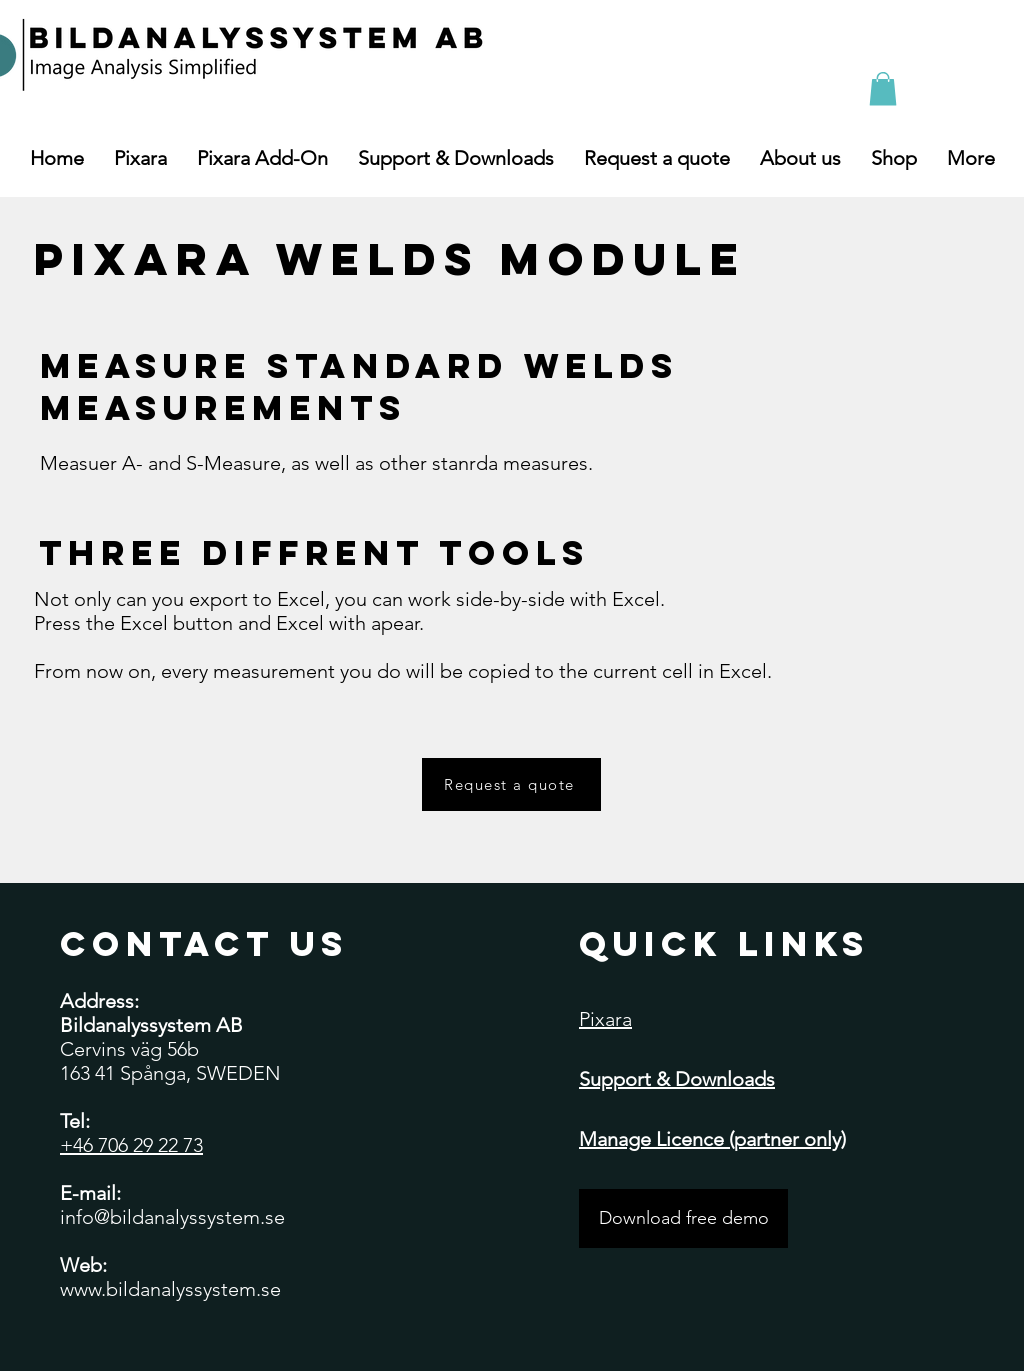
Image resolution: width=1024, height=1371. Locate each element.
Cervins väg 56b (129, 1049)
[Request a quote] (511, 784)
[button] (883, 88)
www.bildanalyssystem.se (170, 1289)
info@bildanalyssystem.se (172, 1217)
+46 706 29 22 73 (131, 1145)
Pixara (605, 1019)
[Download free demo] (683, 1218)
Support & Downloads (677, 1079)
